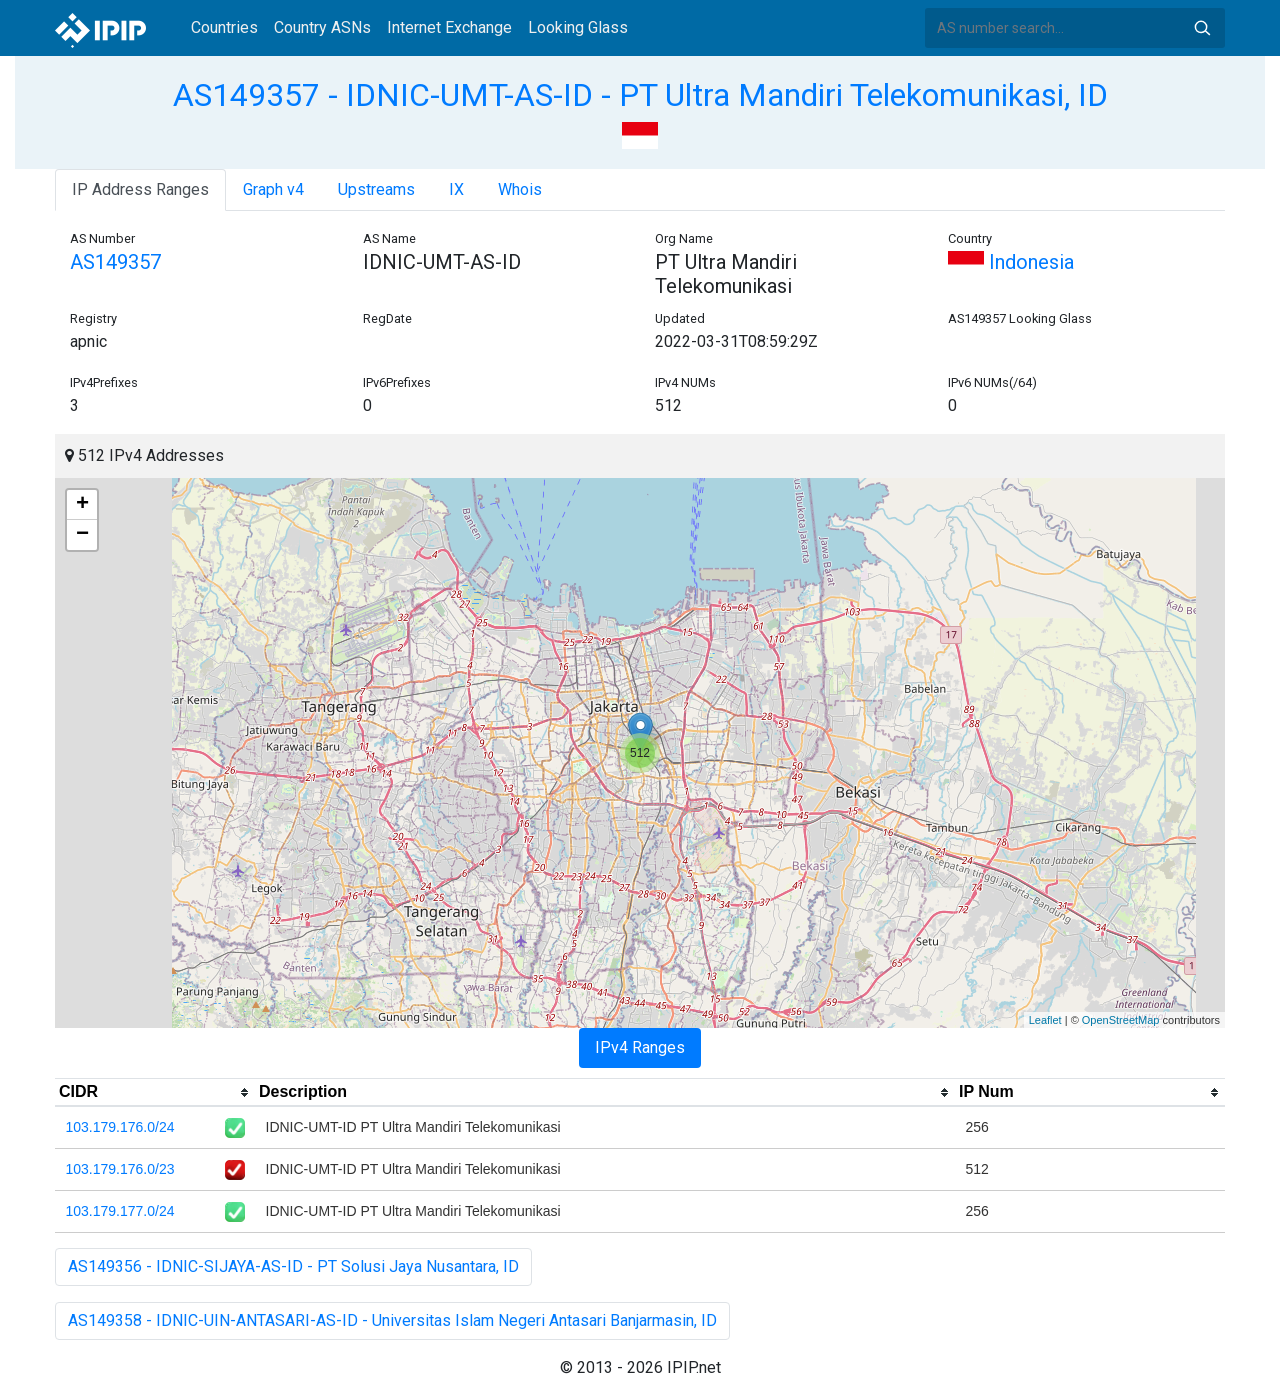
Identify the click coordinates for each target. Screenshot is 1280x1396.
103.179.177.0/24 (120, 1211)
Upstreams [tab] (376, 189)
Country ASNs (322, 27)
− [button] (82, 535)
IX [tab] (456, 189)
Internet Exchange (449, 27)
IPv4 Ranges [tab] (640, 1047)
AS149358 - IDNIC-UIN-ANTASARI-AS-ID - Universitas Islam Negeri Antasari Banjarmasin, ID (392, 1320)
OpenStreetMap (1121, 1020)
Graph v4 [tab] (273, 189)
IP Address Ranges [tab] (140, 189)
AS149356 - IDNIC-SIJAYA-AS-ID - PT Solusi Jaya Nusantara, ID (293, 1266)
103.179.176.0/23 (120, 1169)
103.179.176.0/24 (120, 1127)
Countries (224, 27)
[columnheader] (155, 1093)
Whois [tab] (520, 189)
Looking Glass (578, 27)
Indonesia (1011, 262)
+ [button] (82, 505)
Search (1202, 28)
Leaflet (1045, 1020)
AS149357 (115, 262)
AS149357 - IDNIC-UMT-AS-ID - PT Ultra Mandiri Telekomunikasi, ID (640, 95)
